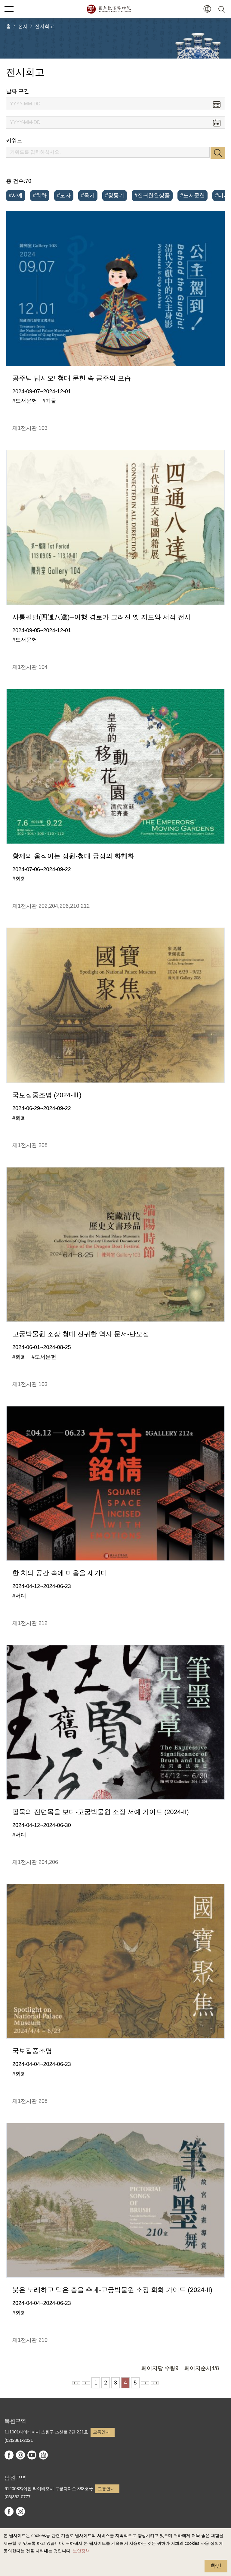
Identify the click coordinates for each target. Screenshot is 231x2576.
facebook (9, 2455)
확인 (216, 2566)
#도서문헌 (192, 195)
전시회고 (44, 26)
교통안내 (101, 2432)
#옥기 (88, 195)
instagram (20, 2455)
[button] (207, 9)
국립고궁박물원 (109, 9)
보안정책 (81, 2550)
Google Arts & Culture (43, 2455)
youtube (31, 2455)
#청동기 (114, 195)
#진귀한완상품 (152, 195)
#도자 (64, 195)
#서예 (16, 195)
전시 (23, 26)
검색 (218, 153)
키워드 (14, 140)
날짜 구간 (17, 91)
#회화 (40, 195)
